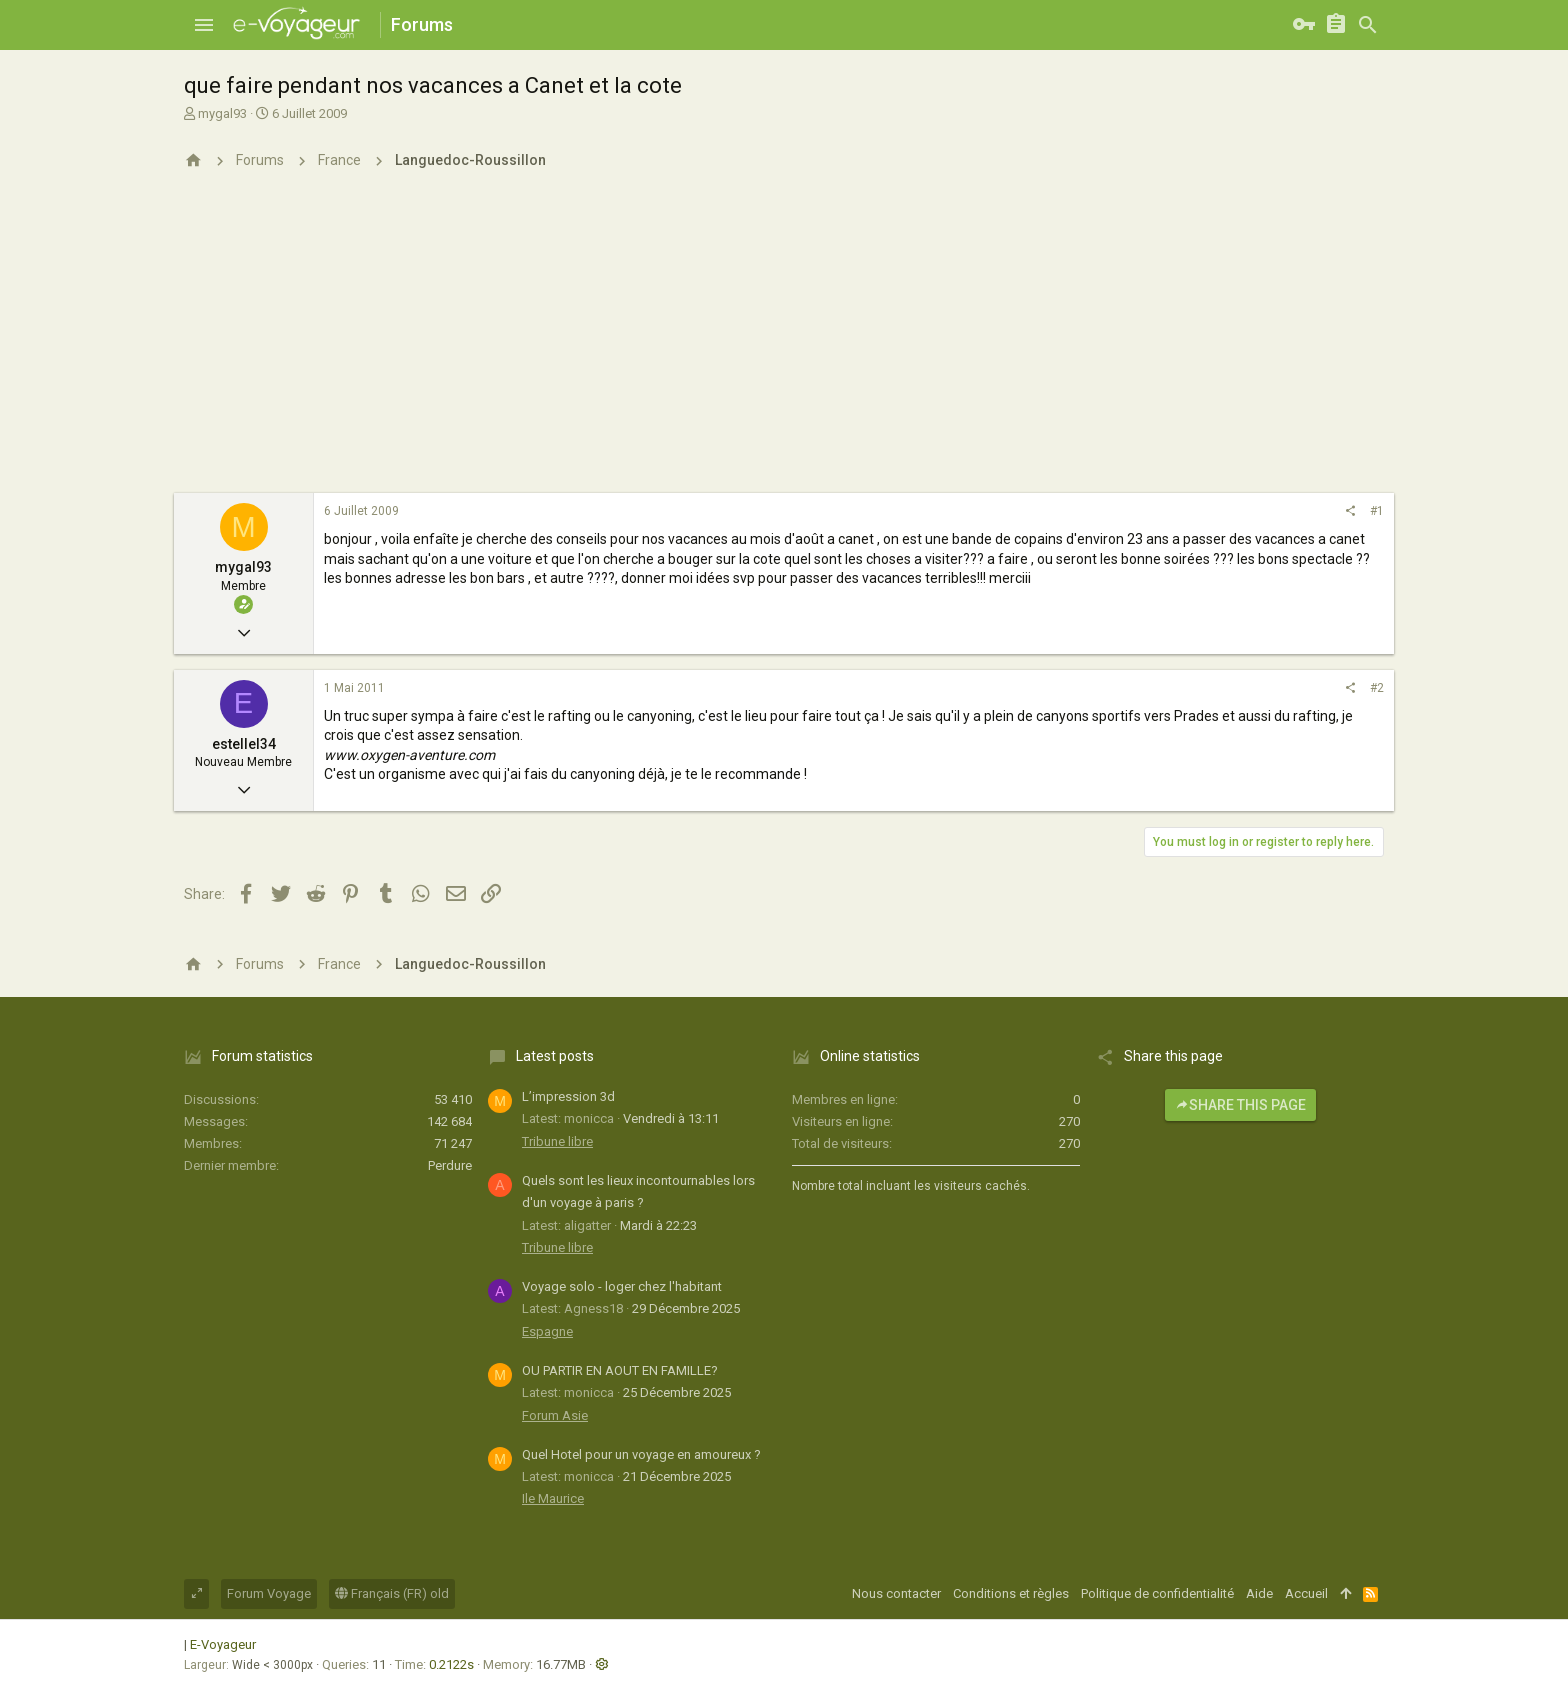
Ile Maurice (553, 1498)
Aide (1259, 1593)
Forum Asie (555, 1415)
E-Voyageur (223, 1644)
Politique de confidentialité (1157, 1593)
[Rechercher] (1368, 25)
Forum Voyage (269, 1593)
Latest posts (555, 1056)
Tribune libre (557, 1141)
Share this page (1240, 1105)
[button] (204, 25)
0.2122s (451, 1664)
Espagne (547, 1331)
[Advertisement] (784, 343)
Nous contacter (896, 1593)
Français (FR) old (392, 1593)
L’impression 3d (568, 1096)
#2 (1377, 688)
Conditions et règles (1011, 1593)
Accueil (1306, 1593)
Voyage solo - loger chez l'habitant (622, 1286)
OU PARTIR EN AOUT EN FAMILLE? (620, 1370)
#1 (1377, 511)
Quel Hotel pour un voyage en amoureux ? (641, 1454)
